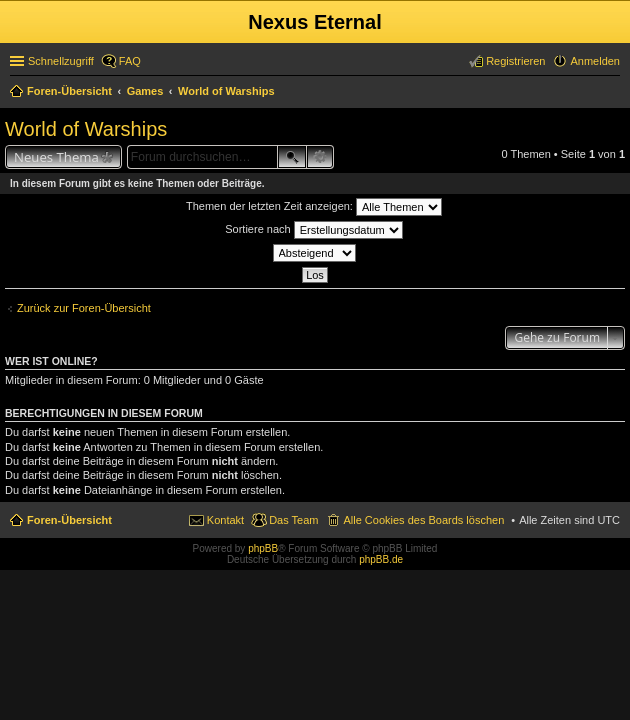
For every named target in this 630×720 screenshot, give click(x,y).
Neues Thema (56, 157)
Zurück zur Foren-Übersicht (84, 308)
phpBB (263, 548)
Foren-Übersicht (69, 520)
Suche (292, 157)
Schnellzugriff (61, 61)
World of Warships (86, 129)
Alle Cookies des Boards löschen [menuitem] (423, 520)
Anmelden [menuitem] (595, 61)
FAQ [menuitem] (130, 61)
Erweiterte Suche (320, 157)
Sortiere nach (313, 230)
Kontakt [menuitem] (225, 520)
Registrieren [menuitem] (515, 61)
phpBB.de (381, 559)
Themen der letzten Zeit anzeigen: (314, 207)
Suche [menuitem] (614, 93)
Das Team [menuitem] (293, 520)
